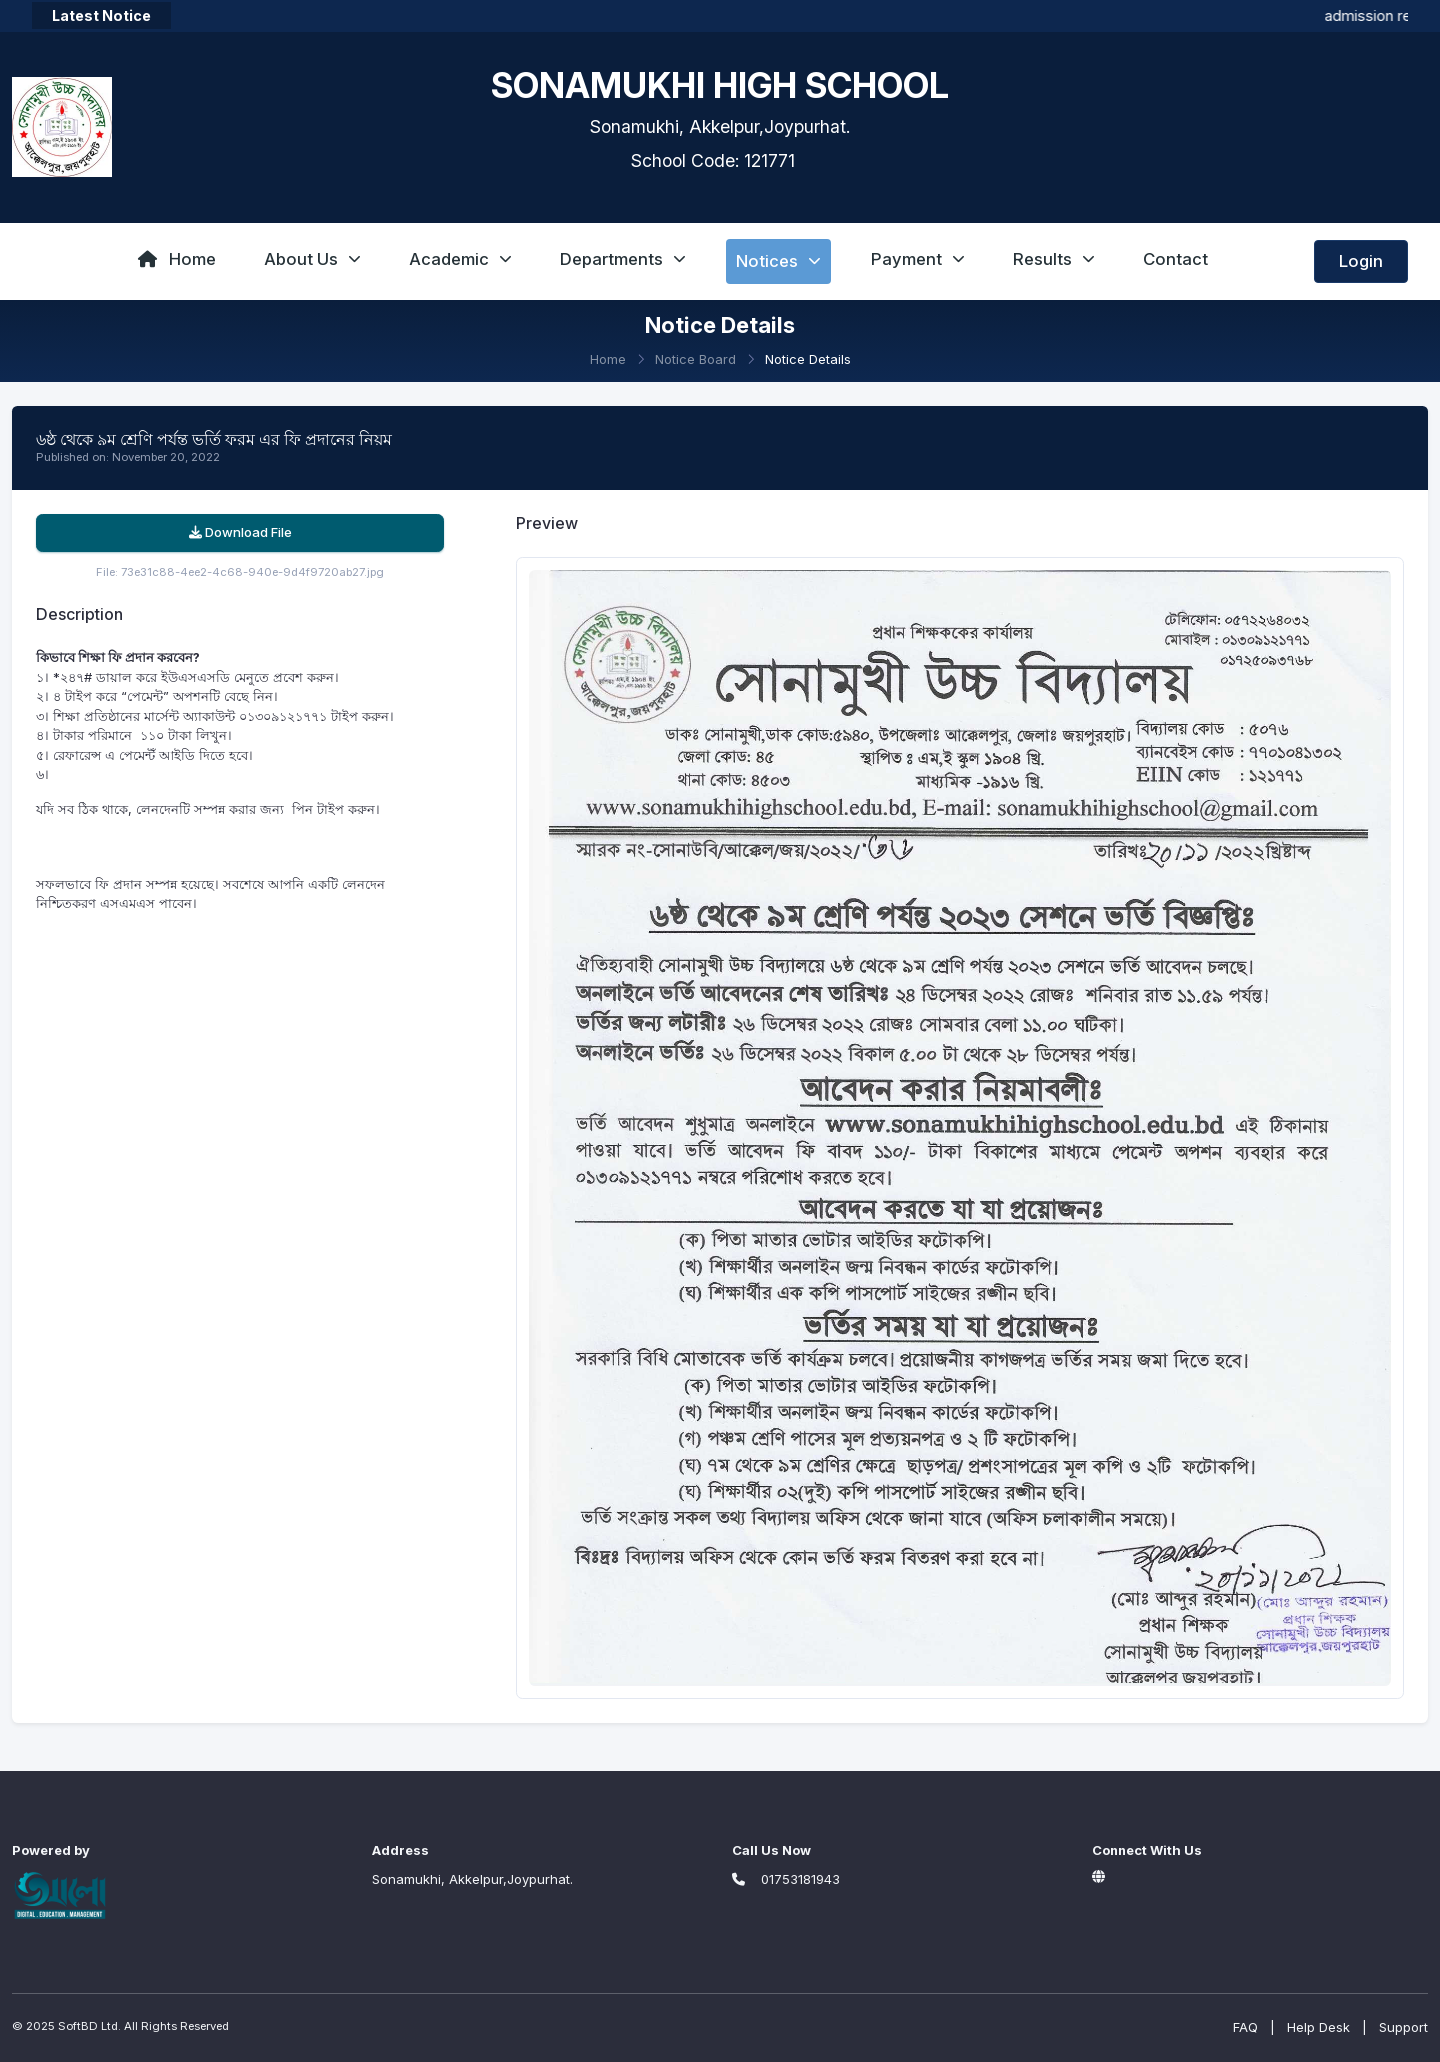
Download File (240, 532)
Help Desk (1318, 2027)
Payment (918, 259)
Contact (1175, 259)
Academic (460, 259)
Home (177, 259)
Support (1403, 2027)
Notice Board (695, 359)
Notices (778, 261)
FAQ (1245, 2027)
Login (1361, 261)
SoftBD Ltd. (89, 2026)
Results (1054, 259)
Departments (623, 259)
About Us (312, 259)
